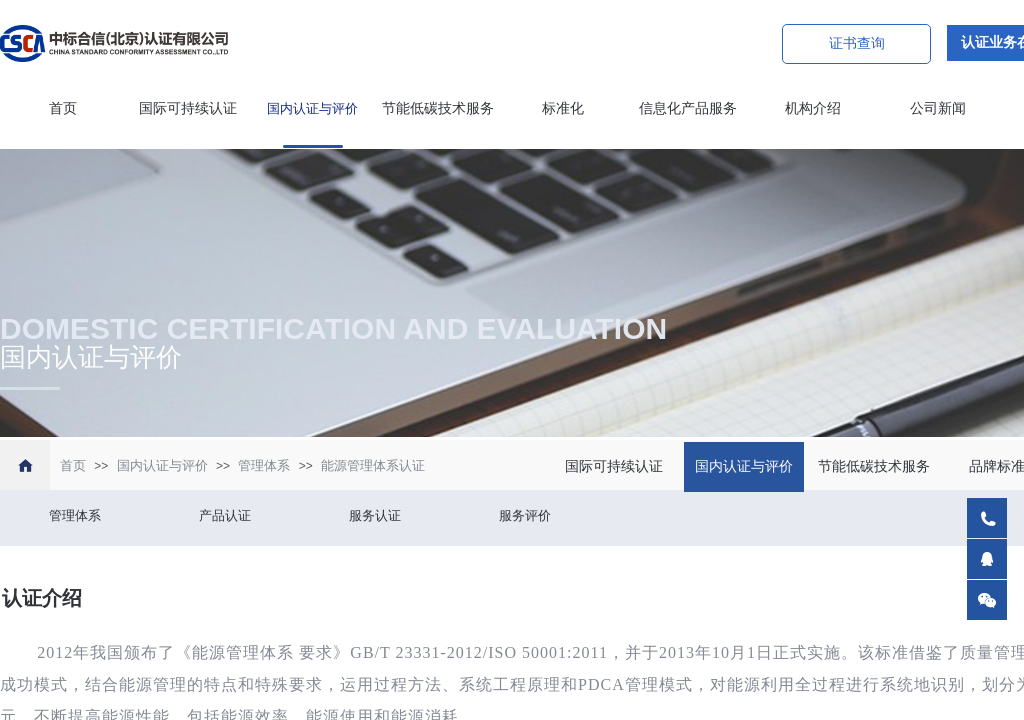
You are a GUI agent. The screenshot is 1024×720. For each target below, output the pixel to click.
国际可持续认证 (188, 108)
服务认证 (375, 515)
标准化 (563, 108)
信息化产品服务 (688, 108)
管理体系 (264, 465)
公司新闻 (938, 108)
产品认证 (225, 515)
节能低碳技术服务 (438, 108)
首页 (63, 108)
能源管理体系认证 (373, 465)
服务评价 (525, 515)
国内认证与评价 (312, 108)
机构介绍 (813, 108)
